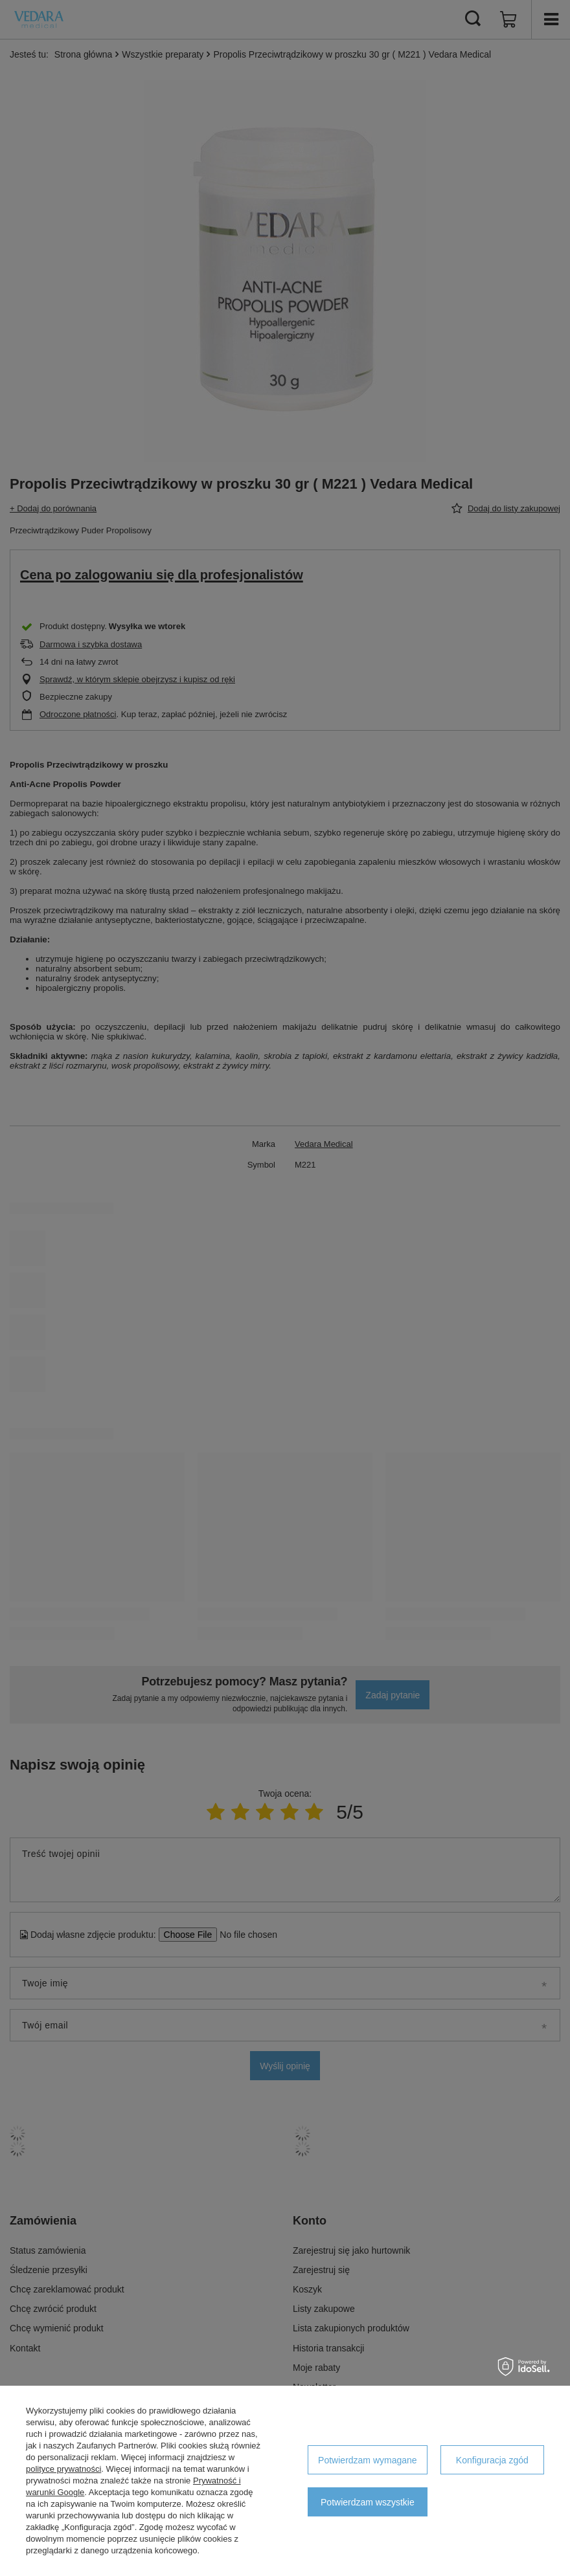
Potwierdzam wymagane (367, 2460)
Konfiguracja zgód (492, 2460)
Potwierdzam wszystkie (368, 2502)
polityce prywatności (63, 2469)
